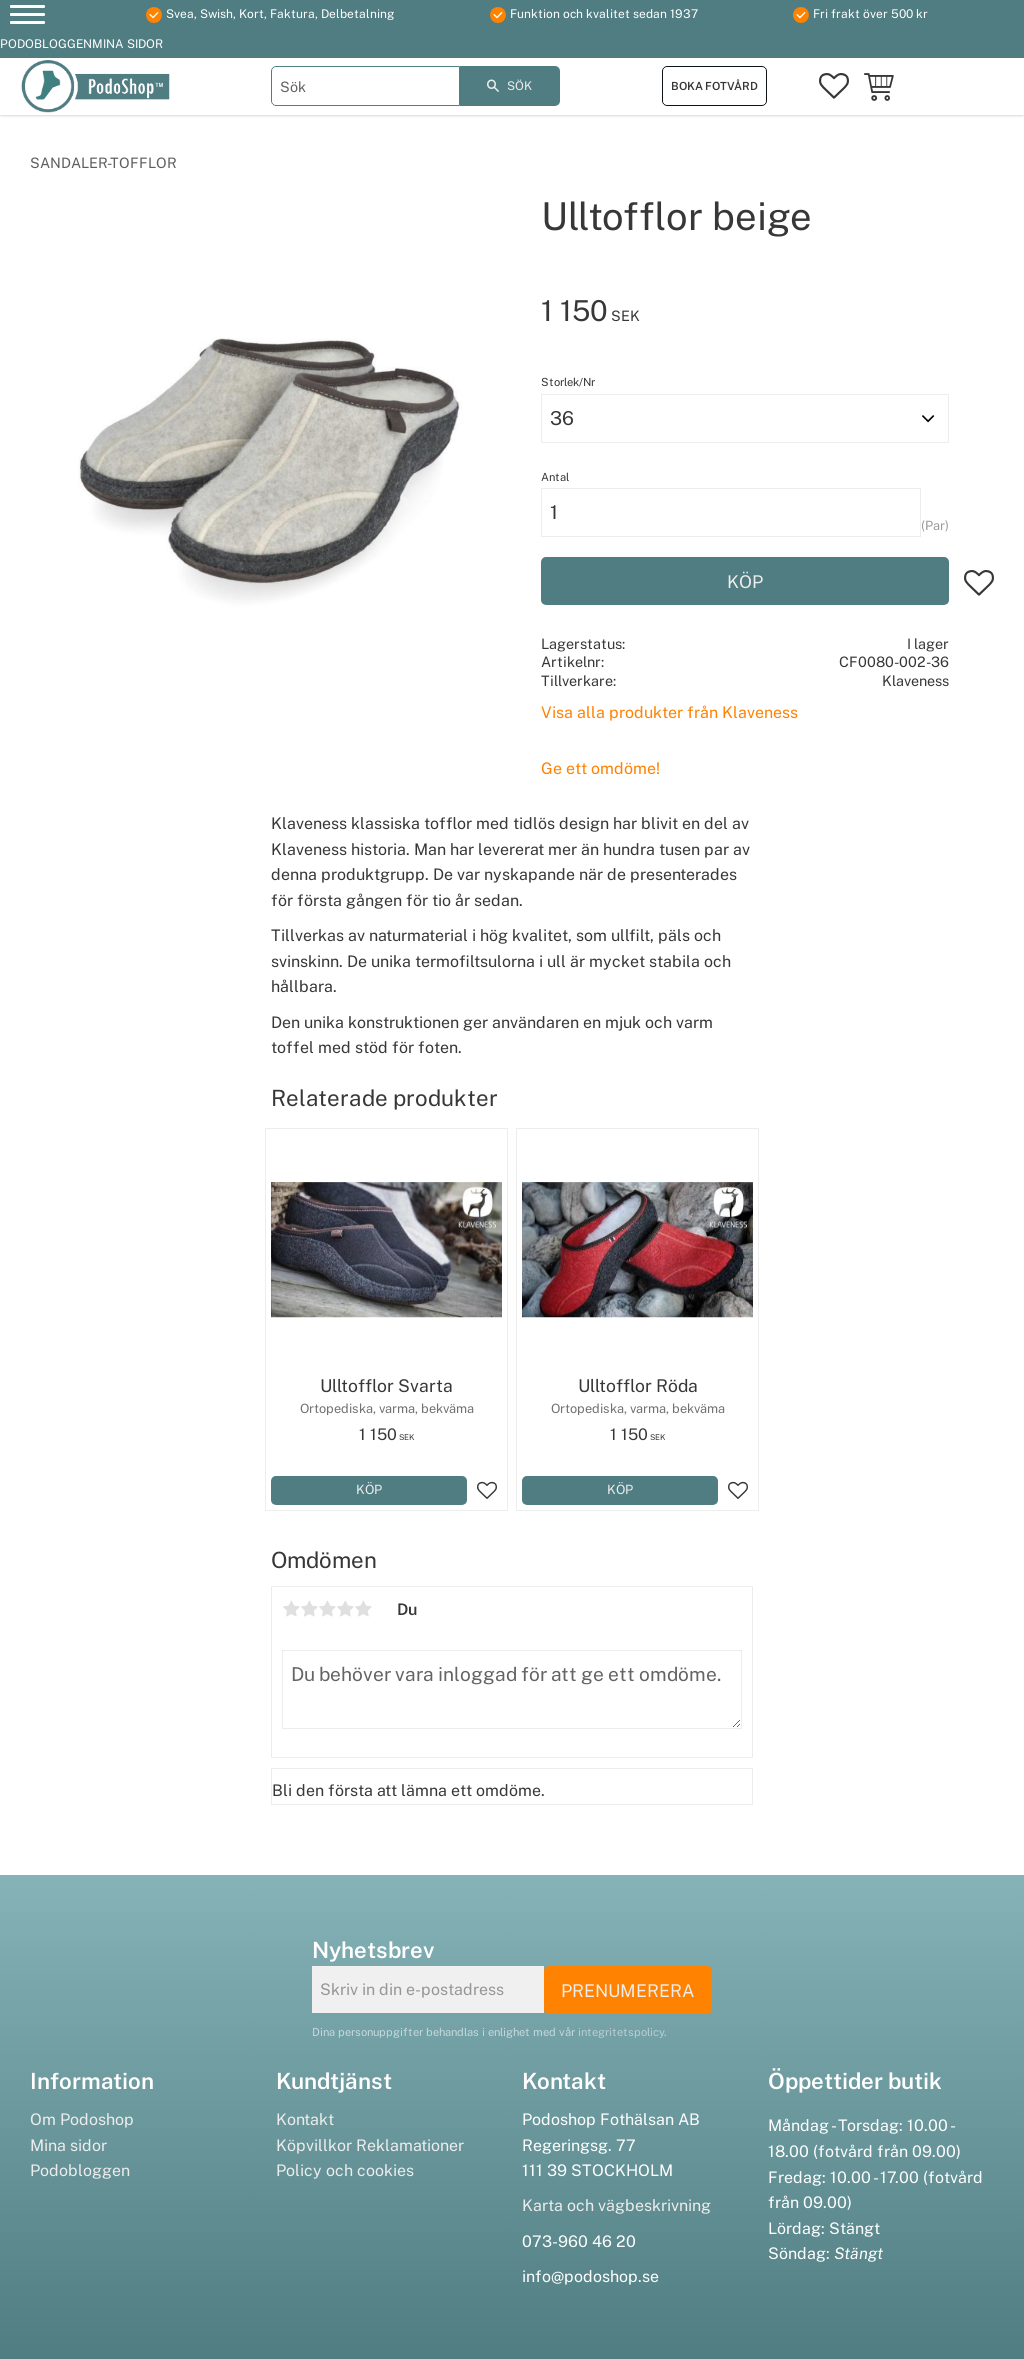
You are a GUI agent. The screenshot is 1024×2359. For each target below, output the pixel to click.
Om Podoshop (82, 2119)
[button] (27, 17)
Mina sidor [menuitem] (127, 44)
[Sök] (510, 86)
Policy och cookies (345, 2170)
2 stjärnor (309, 1609)
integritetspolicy (621, 2032)
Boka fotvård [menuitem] (714, 86)
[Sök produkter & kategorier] (365, 86)
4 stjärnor (345, 1609)
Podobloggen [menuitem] (46, 44)
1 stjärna (291, 1609)
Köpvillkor (314, 2145)
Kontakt (305, 2119)
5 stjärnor (363, 1609)
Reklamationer (410, 2145)
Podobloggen (80, 2170)
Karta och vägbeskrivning (616, 2205)
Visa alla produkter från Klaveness (669, 712)
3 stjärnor (327, 1609)
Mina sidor (68, 2145)
